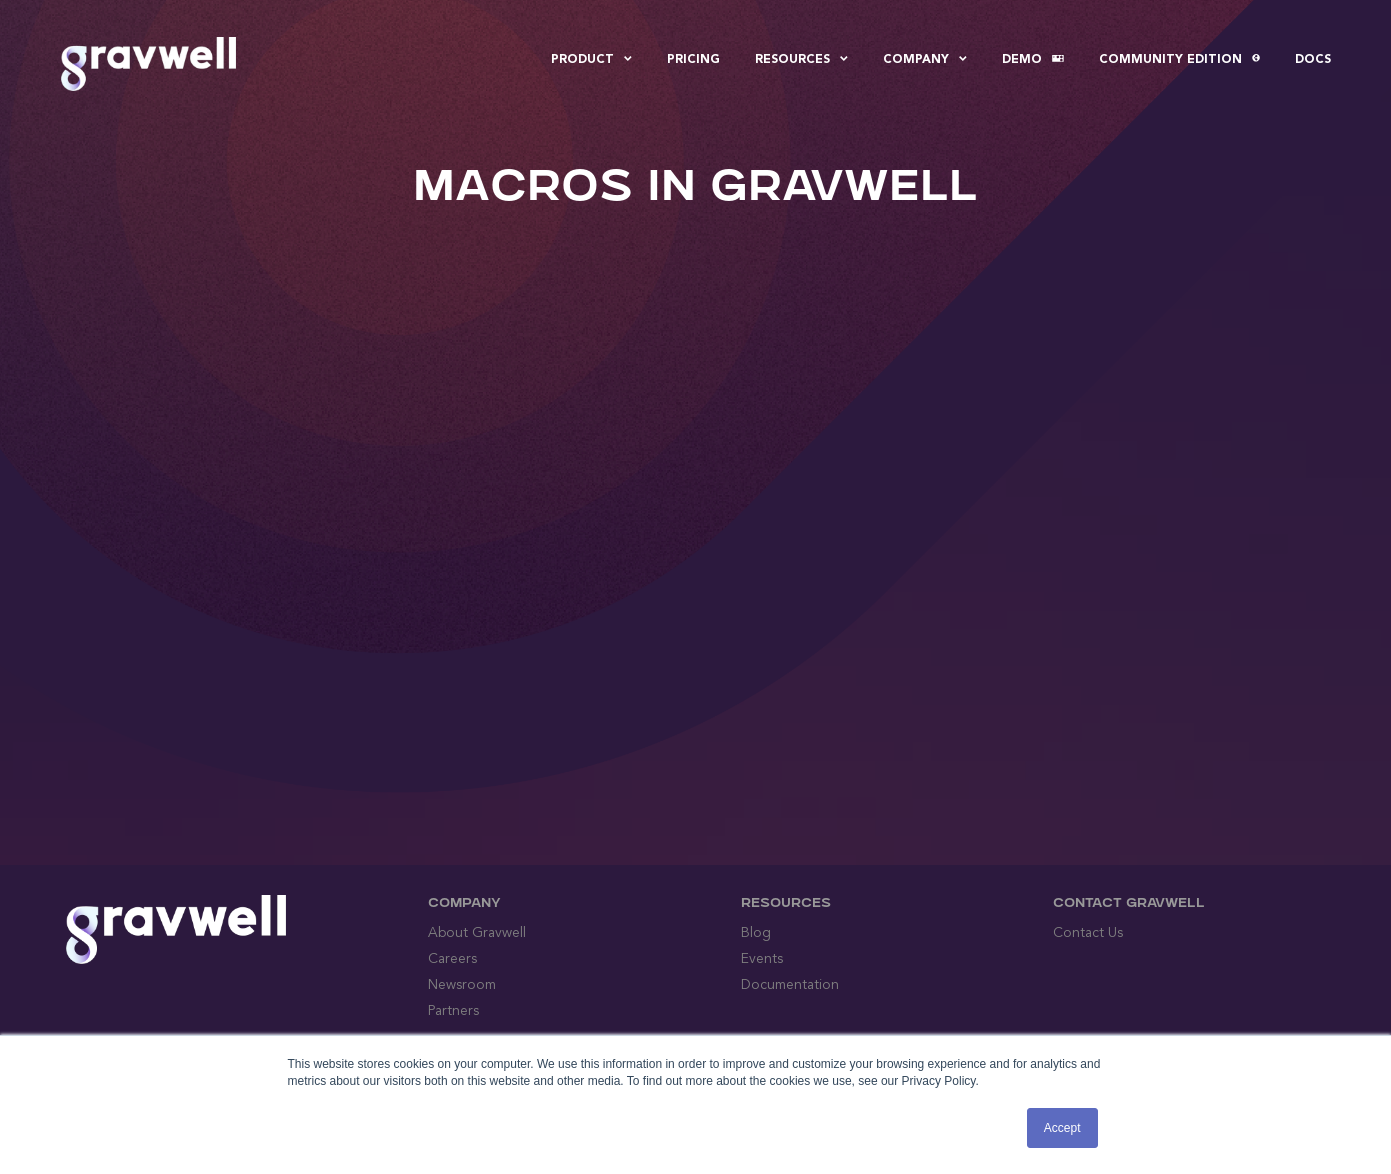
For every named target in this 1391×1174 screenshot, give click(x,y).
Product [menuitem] (591, 60)
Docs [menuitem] (1313, 60)
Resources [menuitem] (801, 60)
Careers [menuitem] (452, 959)
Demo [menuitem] (1033, 60)
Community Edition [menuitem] (1179, 60)
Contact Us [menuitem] (1088, 933)
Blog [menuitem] (756, 933)
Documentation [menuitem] (790, 985)
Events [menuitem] (762, 959)
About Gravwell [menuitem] (477, 933)
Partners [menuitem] (453, 1011)
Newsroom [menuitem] (462, 985)
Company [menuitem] (925, 60)
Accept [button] (1062, 1128)
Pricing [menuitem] (693, 60)
